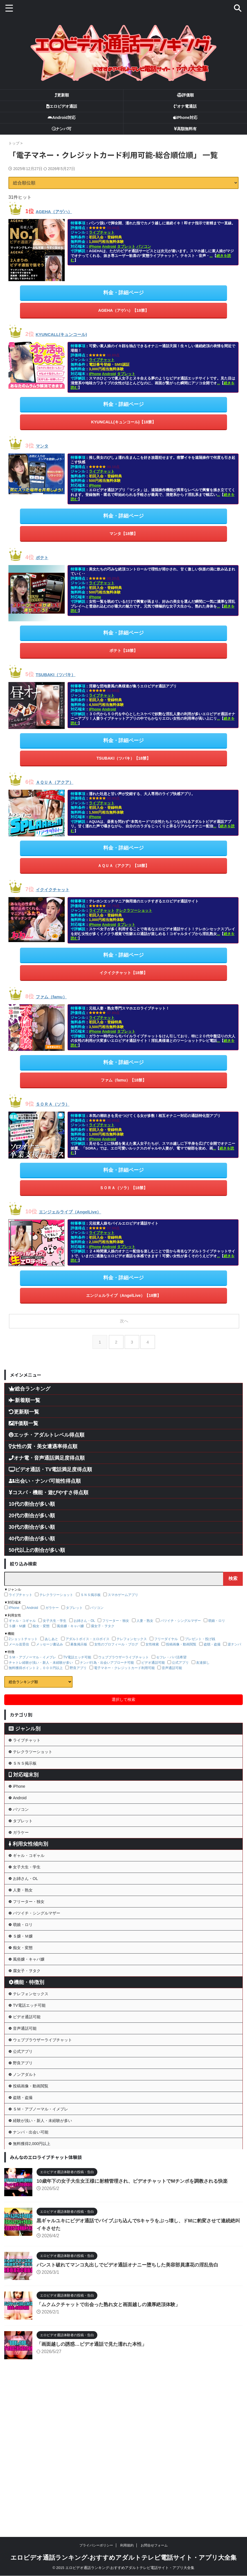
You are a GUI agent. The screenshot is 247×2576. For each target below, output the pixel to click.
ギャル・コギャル (22, 1612)
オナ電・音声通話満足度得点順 (47, 1449)
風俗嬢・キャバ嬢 (70, 1618)
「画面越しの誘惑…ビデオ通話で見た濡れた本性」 (95, 2484)
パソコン (143, 246)
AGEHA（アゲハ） (59, 211)
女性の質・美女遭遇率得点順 (43, 1438)
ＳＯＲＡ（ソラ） (58, 1097)
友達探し (203, 1654)
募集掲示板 (78, 1636)
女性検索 (152, 1636)
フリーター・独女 (115, 1612)
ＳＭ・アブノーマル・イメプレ (32, 1649)
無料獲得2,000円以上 (36, 2281)
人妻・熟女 (144, 1612)
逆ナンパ (234, 1636)
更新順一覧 (24, 1403)
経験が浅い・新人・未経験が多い (48, 2249)
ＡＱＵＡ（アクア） (61, 778)
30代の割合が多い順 (32, 1518)
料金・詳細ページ (123, 292)
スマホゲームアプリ (123, 1586)
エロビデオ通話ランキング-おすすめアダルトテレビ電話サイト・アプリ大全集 (123, 2557)
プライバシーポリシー (96, 2545)
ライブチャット (101, 232)
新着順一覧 (24, 1392)
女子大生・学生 (54, 1612)
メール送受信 (19, 1636)
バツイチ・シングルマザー (180, 1612)
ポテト (44, 555)
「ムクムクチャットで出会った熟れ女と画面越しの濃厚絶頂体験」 (112, 2444)
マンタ (44, 444)
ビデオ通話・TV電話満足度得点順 (50, 1461)
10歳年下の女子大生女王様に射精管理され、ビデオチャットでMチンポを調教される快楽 (138, 2321)
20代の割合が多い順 (32, 1507)
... (211, 256)
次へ (124, 1312)
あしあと (51, 1631)
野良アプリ (78, 1659)
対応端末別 (24, 1780)
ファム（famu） (56, 990)
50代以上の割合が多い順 (37, 1542)
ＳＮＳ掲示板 (90, 1586)
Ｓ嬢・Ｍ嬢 (17, 1618)
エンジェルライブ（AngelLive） (80, 1204)
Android (109, 246)
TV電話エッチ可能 (77, 1649)
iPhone (95, 246)
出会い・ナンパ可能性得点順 (45, 1472)
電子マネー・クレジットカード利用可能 (124, 1659)
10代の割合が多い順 (32, 1495)
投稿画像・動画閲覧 (181, 1636)
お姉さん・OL (84, 1612)
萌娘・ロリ (216, 1612)
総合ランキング (29, 1380)
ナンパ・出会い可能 (35, 2265)
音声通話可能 (172, 1659)
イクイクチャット (58, 884)
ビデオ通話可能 (153, 1654)
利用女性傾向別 (28, 1871)
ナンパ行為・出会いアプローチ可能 (107, 1654)
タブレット (126, 246)
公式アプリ (180, 1654)
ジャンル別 (25, 1720)
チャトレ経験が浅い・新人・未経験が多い (41, 1654)
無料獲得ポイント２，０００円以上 (36, 1659)
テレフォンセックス (131, 1631)
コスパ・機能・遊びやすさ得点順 (48, 1484)
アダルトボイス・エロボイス (87, 1631)
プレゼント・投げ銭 (200, 1631)
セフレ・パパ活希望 (171, 1649)
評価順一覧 (23, 1415)
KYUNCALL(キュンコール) (70, 333)
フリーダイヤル (166, 1631)
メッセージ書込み (49, 1636)
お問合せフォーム (154, 2545)
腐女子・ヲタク (102, 1618)
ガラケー (52, 1599)
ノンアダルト (28, 2185)
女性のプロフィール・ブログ (116, 1636)
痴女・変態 (41, 1618)
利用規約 (127, 2545)
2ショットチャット (23, 1631)
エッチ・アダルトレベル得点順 (46, 1426)
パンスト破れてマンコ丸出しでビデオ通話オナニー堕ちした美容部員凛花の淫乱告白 (133, 2405)
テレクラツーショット (134, 905)
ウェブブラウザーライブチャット (123, 1649)
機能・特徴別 (26, 2059)
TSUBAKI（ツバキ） (62, 671)
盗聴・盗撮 (212, 1636)
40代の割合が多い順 (32, 1530)
